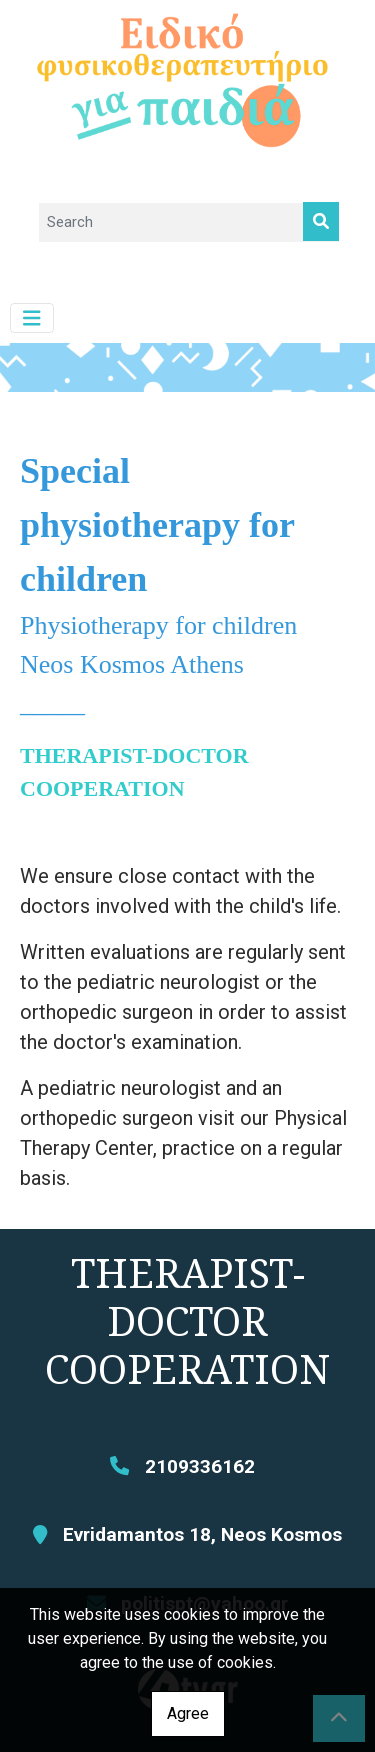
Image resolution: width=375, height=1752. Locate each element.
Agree (188, 1713)
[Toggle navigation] (32, 318)
